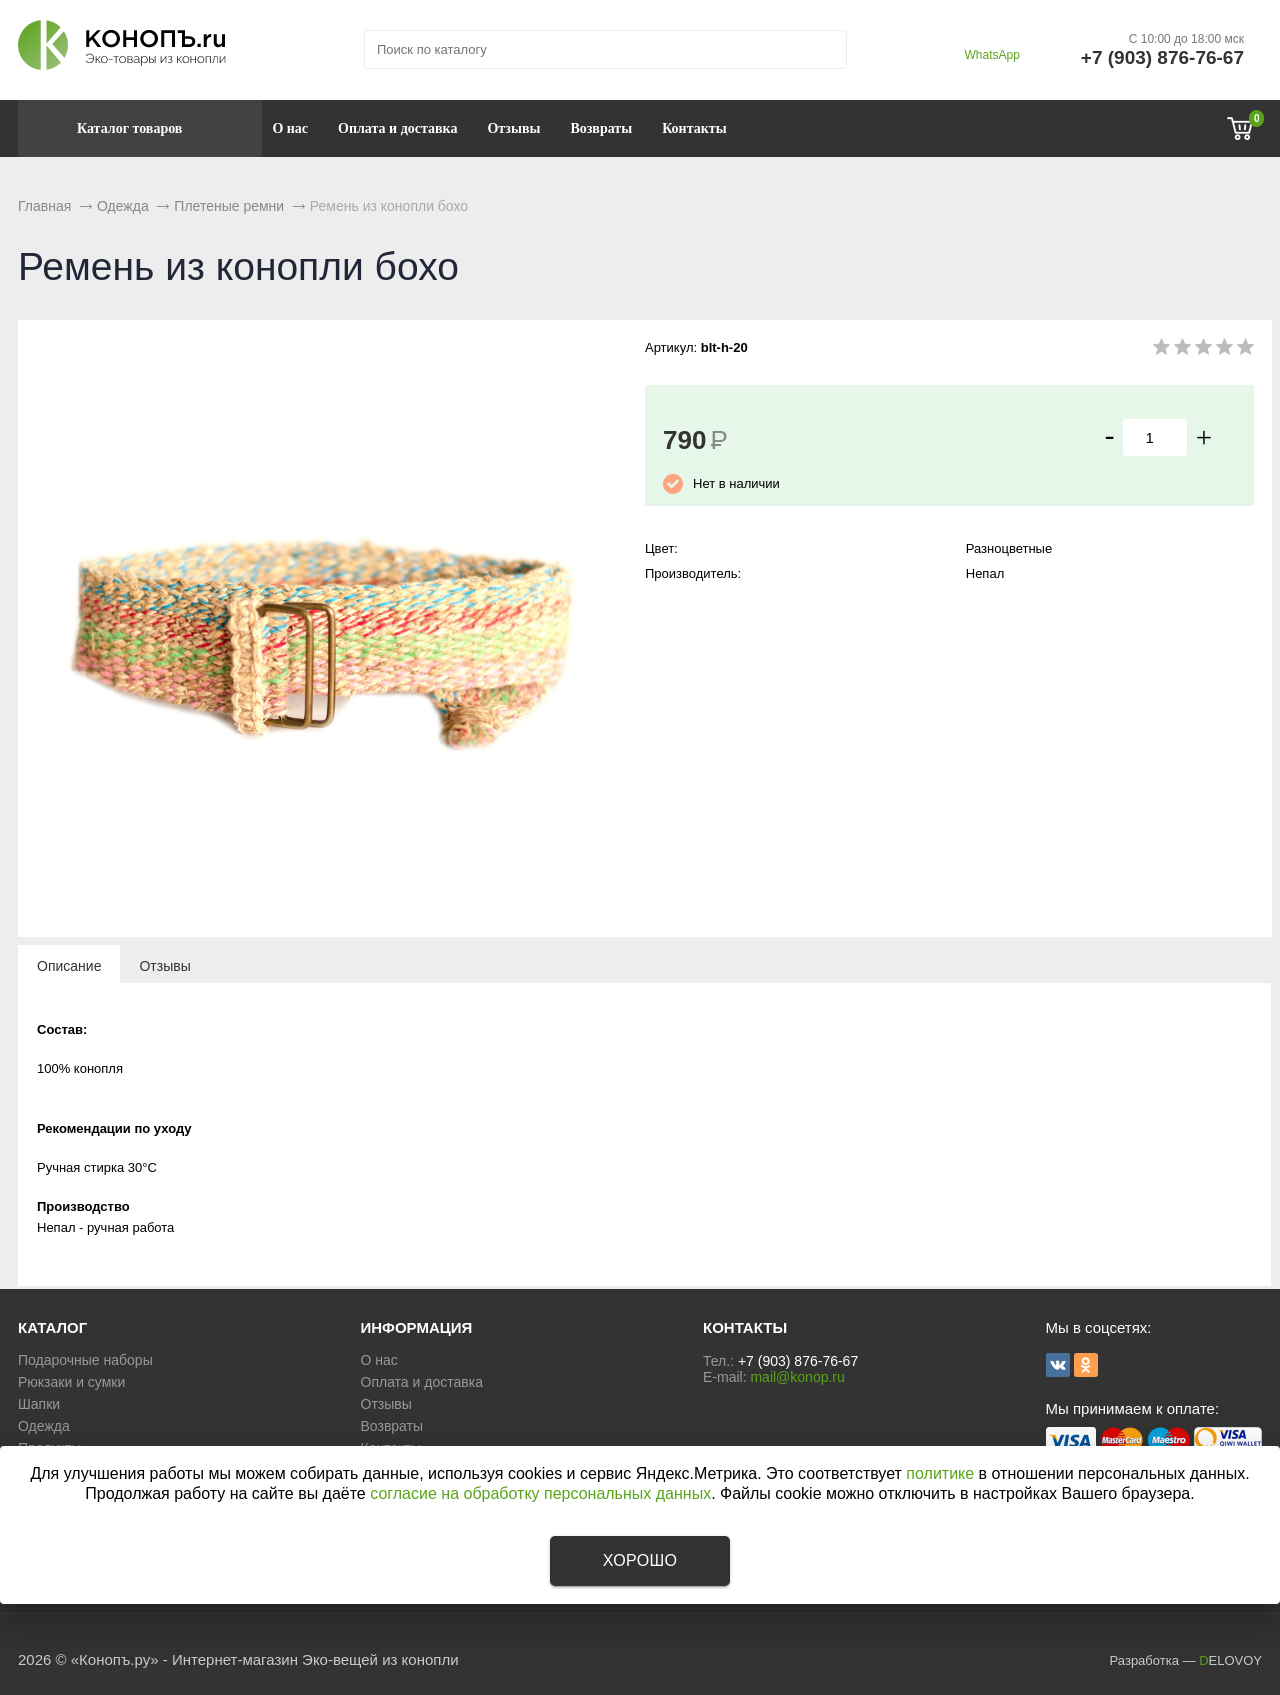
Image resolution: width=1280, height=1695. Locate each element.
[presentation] (69, 965)
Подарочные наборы (85, 1360)
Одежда (44, 1426)
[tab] (69, 965)
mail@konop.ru (797, 1377)
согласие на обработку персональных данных (540, 1493)
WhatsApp (991, 55)
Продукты (49, 1448)
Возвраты (601, 128)
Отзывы (513, 128)
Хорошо (640, 1560)
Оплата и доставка (397, 128)
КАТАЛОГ (52, 1327)
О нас (290, 128)
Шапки (39, 1404)
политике (940, 1473)
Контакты (694, 128)
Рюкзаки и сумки (71, 1382)
